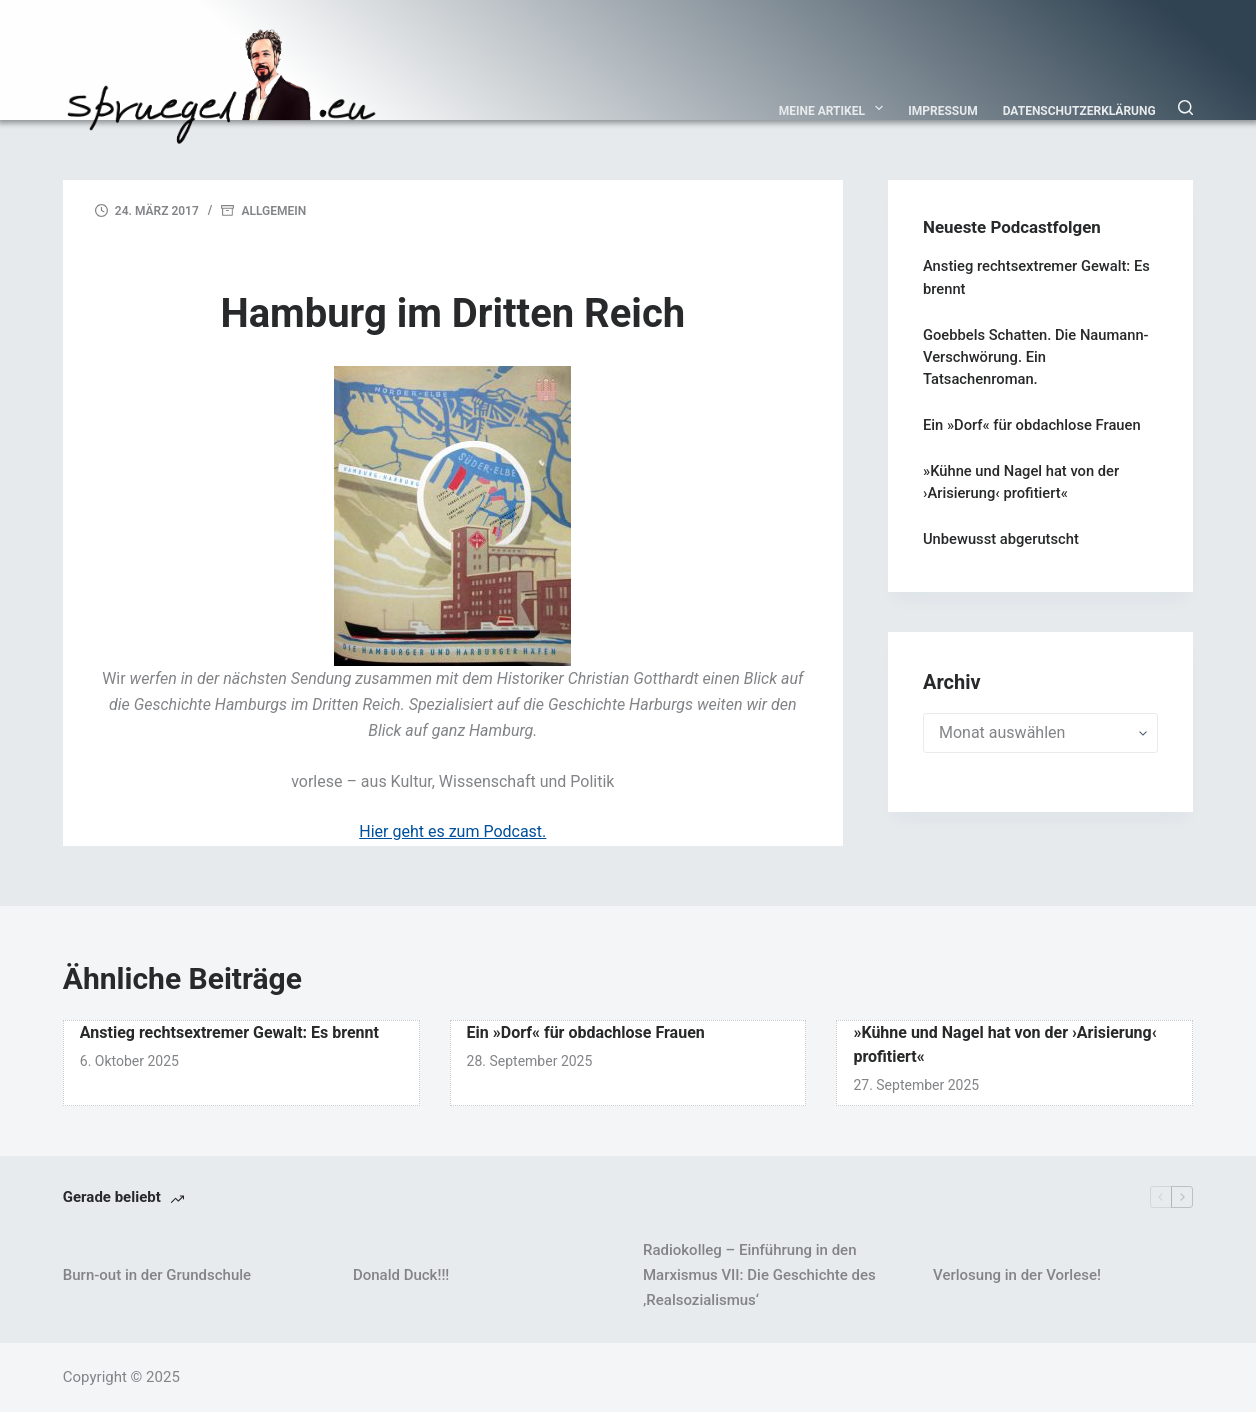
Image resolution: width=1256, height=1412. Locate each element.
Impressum (942, 111)
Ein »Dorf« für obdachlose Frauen (1032, 425)
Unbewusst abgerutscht (1001, 539)
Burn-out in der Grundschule (157, 1275)
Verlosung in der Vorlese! (1017, 1275)
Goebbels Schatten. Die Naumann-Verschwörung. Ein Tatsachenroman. (1036, 357)
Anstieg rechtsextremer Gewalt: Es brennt (229, 1032)
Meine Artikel (835, 108)
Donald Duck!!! (401, 1275)
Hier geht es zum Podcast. (452, 831)
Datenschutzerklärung (1079, 111)
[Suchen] (1185, 107)
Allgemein (273, 211)
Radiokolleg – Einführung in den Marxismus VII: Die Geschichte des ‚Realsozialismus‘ (759, 1275)
